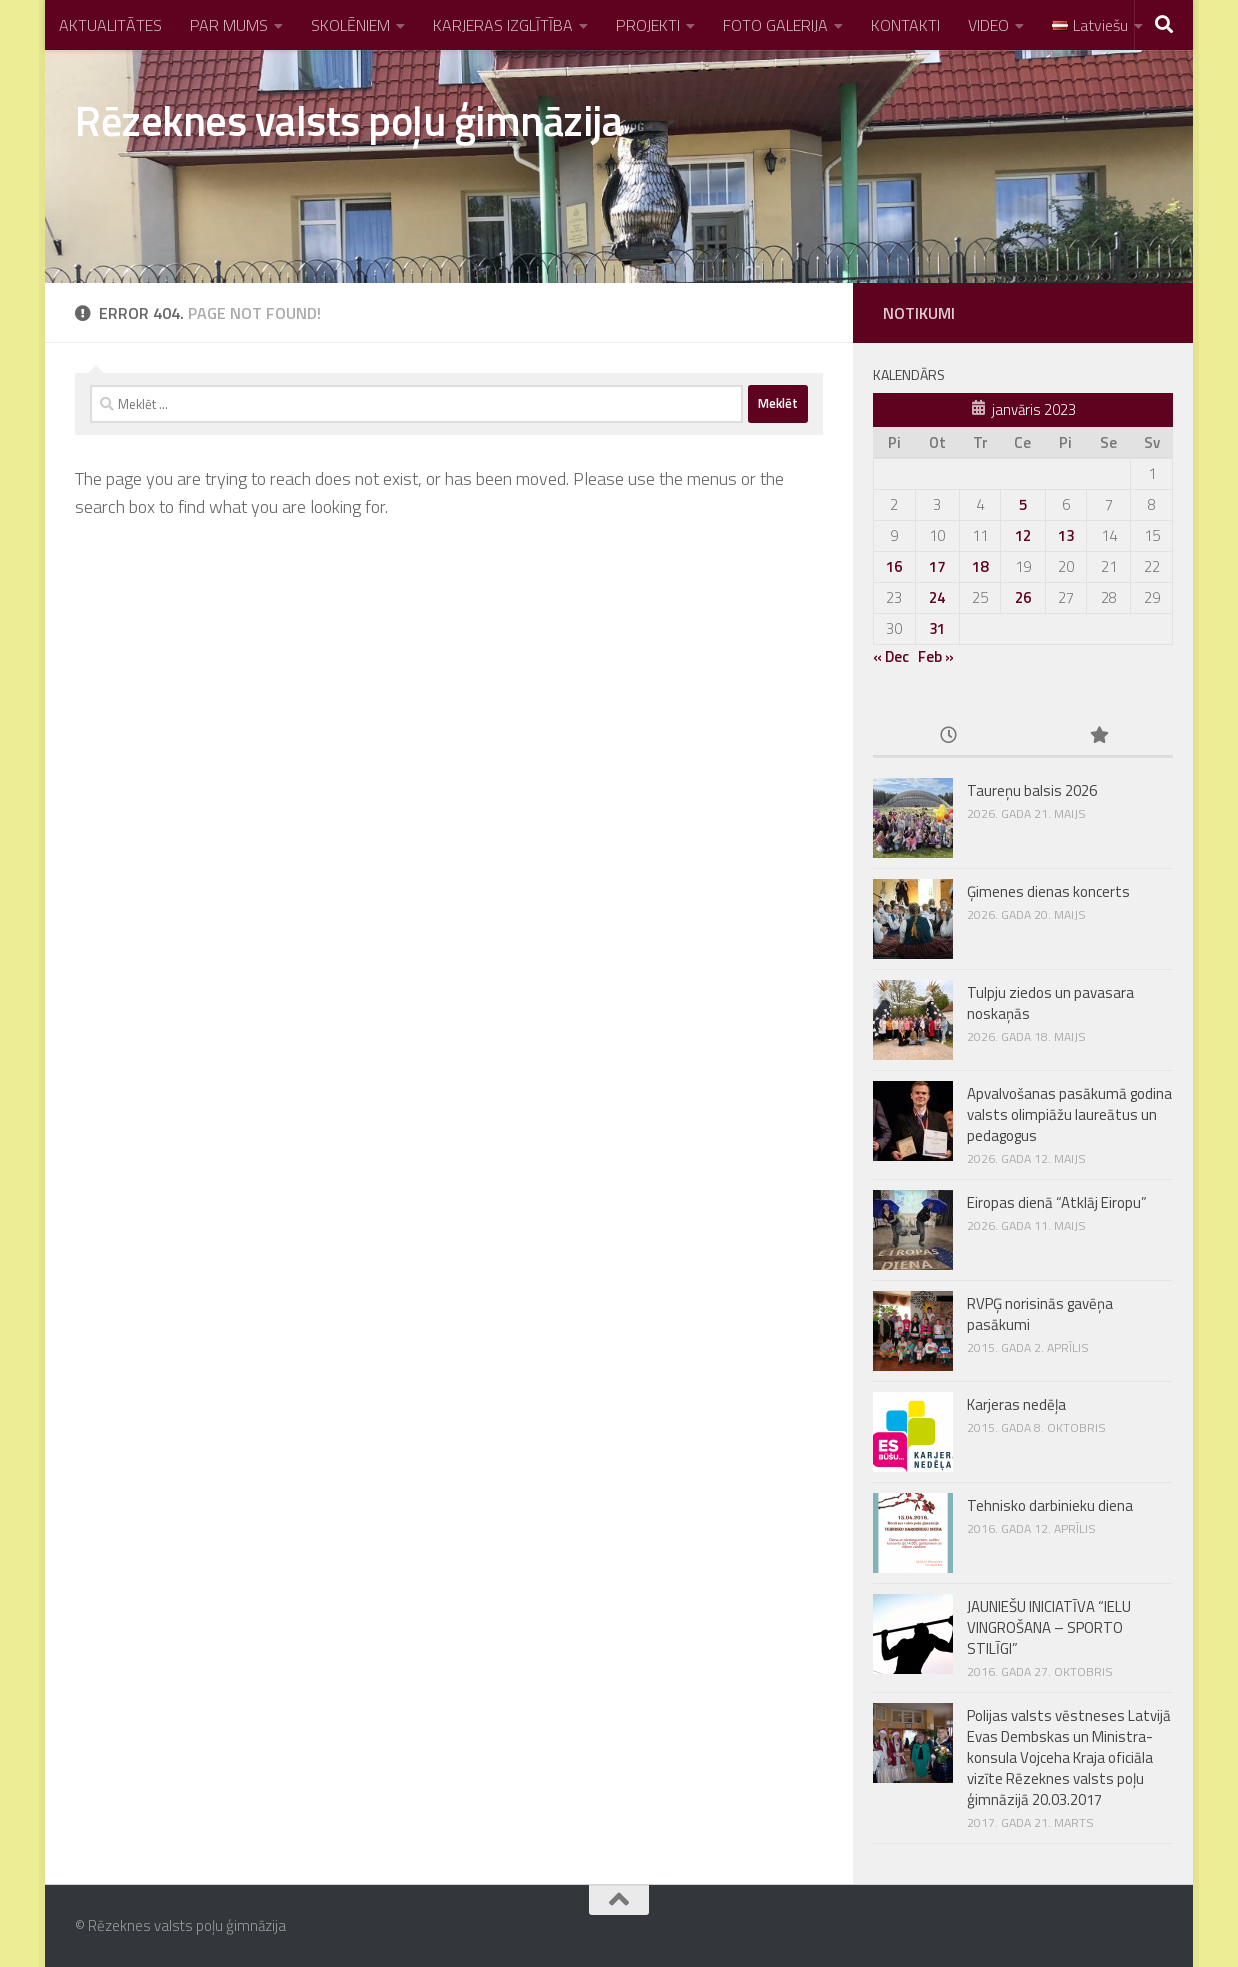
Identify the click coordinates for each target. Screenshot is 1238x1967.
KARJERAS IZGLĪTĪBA (503, 25)
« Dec (891, 656)
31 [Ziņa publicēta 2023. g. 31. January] (937, 628)
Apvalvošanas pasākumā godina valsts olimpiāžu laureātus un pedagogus (1069, 1114)
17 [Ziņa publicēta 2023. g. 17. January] (937, 566)
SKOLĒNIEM (350, 25)
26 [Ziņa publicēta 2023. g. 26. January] (1023, 597)
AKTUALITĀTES (110, 25)
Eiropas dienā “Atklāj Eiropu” (1057, 1202)
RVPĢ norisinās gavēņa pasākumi (1040, 1314)
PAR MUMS (229, 25)
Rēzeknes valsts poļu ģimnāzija (348, 120)
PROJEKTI (648, 25)
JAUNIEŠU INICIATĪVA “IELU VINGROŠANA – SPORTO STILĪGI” (1049, 1627)
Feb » (936, 656)
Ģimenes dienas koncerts (1048, 891)
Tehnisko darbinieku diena (1050, 1505)
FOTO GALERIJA (775, 25)
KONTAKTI (905, 25)
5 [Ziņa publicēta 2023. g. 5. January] (1023, 504)
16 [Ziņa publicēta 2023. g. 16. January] (894, 566)
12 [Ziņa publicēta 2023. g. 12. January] (1023, 535)
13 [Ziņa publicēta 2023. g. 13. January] (1066, 535)
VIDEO (988, 25)
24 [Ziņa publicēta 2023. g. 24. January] (937, 597)
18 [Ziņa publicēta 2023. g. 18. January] (980, 566)
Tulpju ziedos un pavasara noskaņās (1050, 1003)
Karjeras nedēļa (1016, 1404)
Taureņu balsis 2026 (1032, 790)
